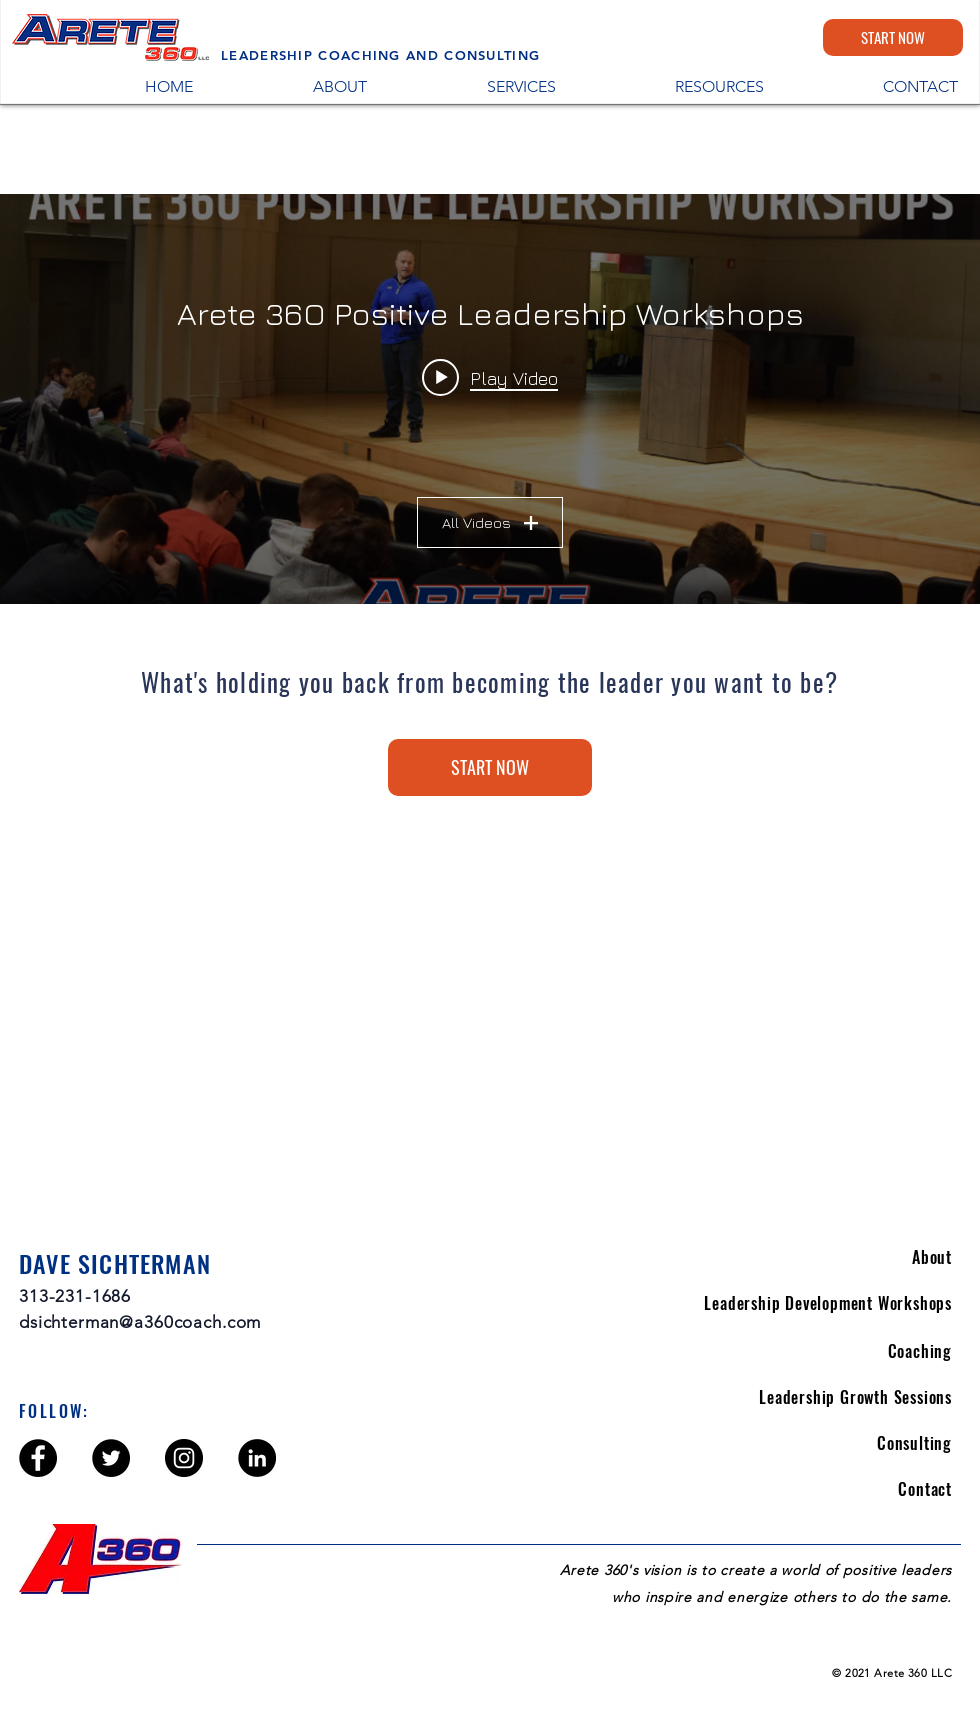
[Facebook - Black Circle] (38, 1458)
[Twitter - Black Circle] (111, 1458)
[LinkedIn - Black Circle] (257, 1458)
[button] (675, 85)
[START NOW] (893, 37)
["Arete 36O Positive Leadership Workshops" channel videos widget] (490, 399)
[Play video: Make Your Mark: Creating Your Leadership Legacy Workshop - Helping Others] (490, 377)
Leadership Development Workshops (828, 1303)
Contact (925, 1489)
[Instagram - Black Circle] (184, 1458)
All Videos (490, 522)
